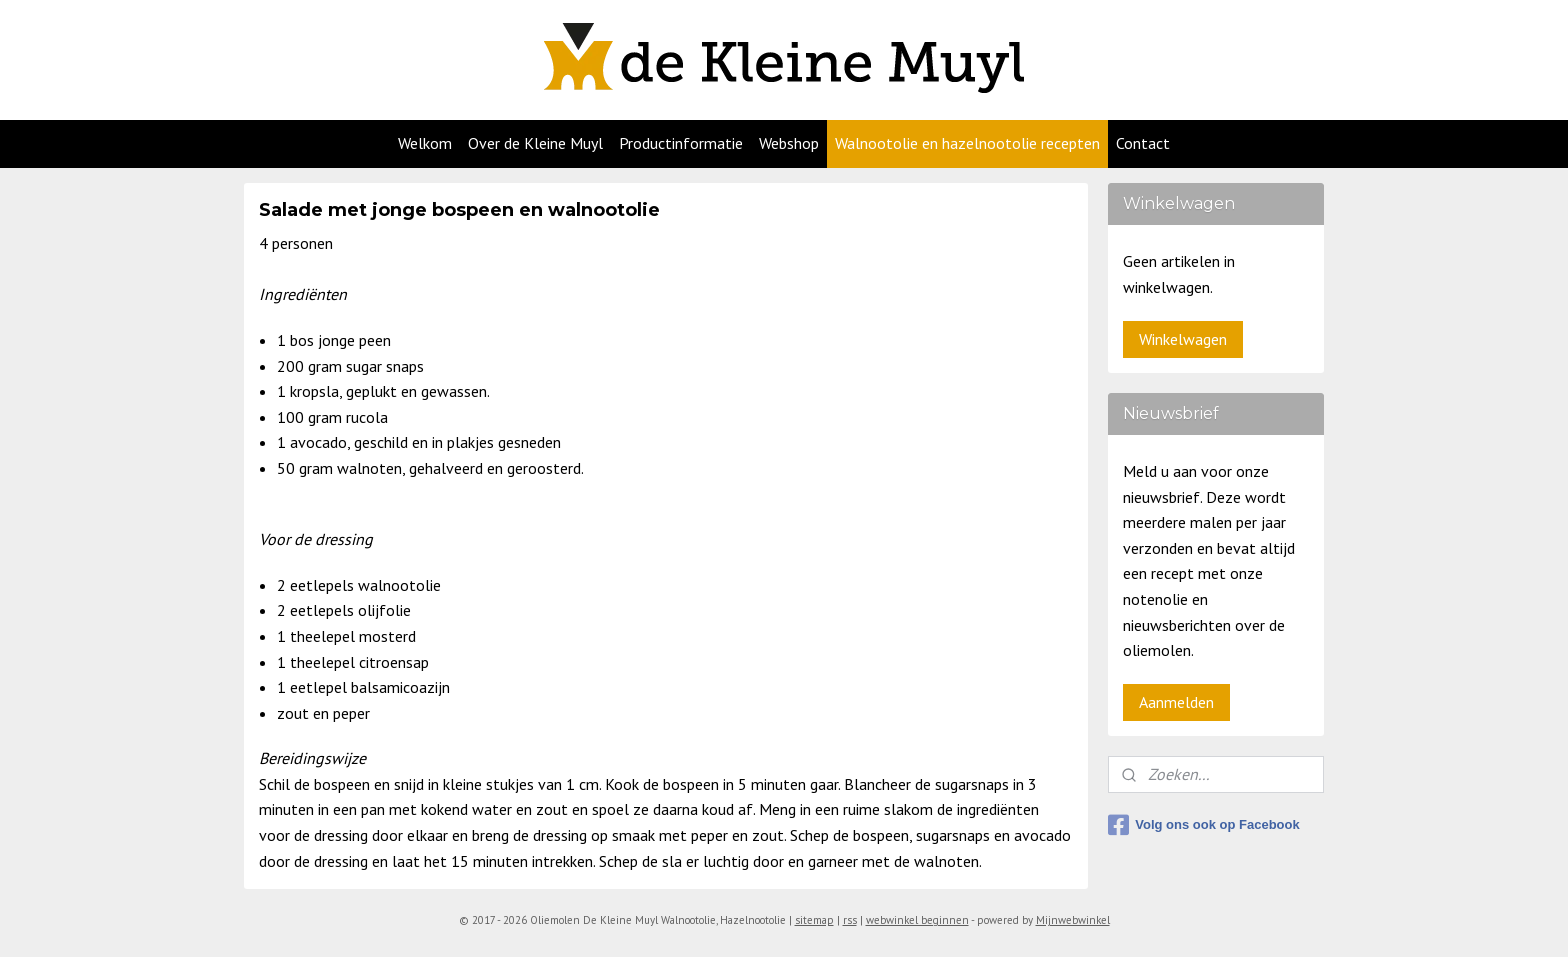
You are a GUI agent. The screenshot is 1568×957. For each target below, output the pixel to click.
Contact (1143, 143)
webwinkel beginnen (917, 920)
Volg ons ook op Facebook (1203, 825)
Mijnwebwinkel (1073, 920)
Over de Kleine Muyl (535, 143)
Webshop (789, 143)
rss (850, 920)
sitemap (814, 920)
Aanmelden (1176, 702)
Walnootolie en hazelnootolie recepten (967, 143)
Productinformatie (681, 143)
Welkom (425, 143)
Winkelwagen (1183, 339)
